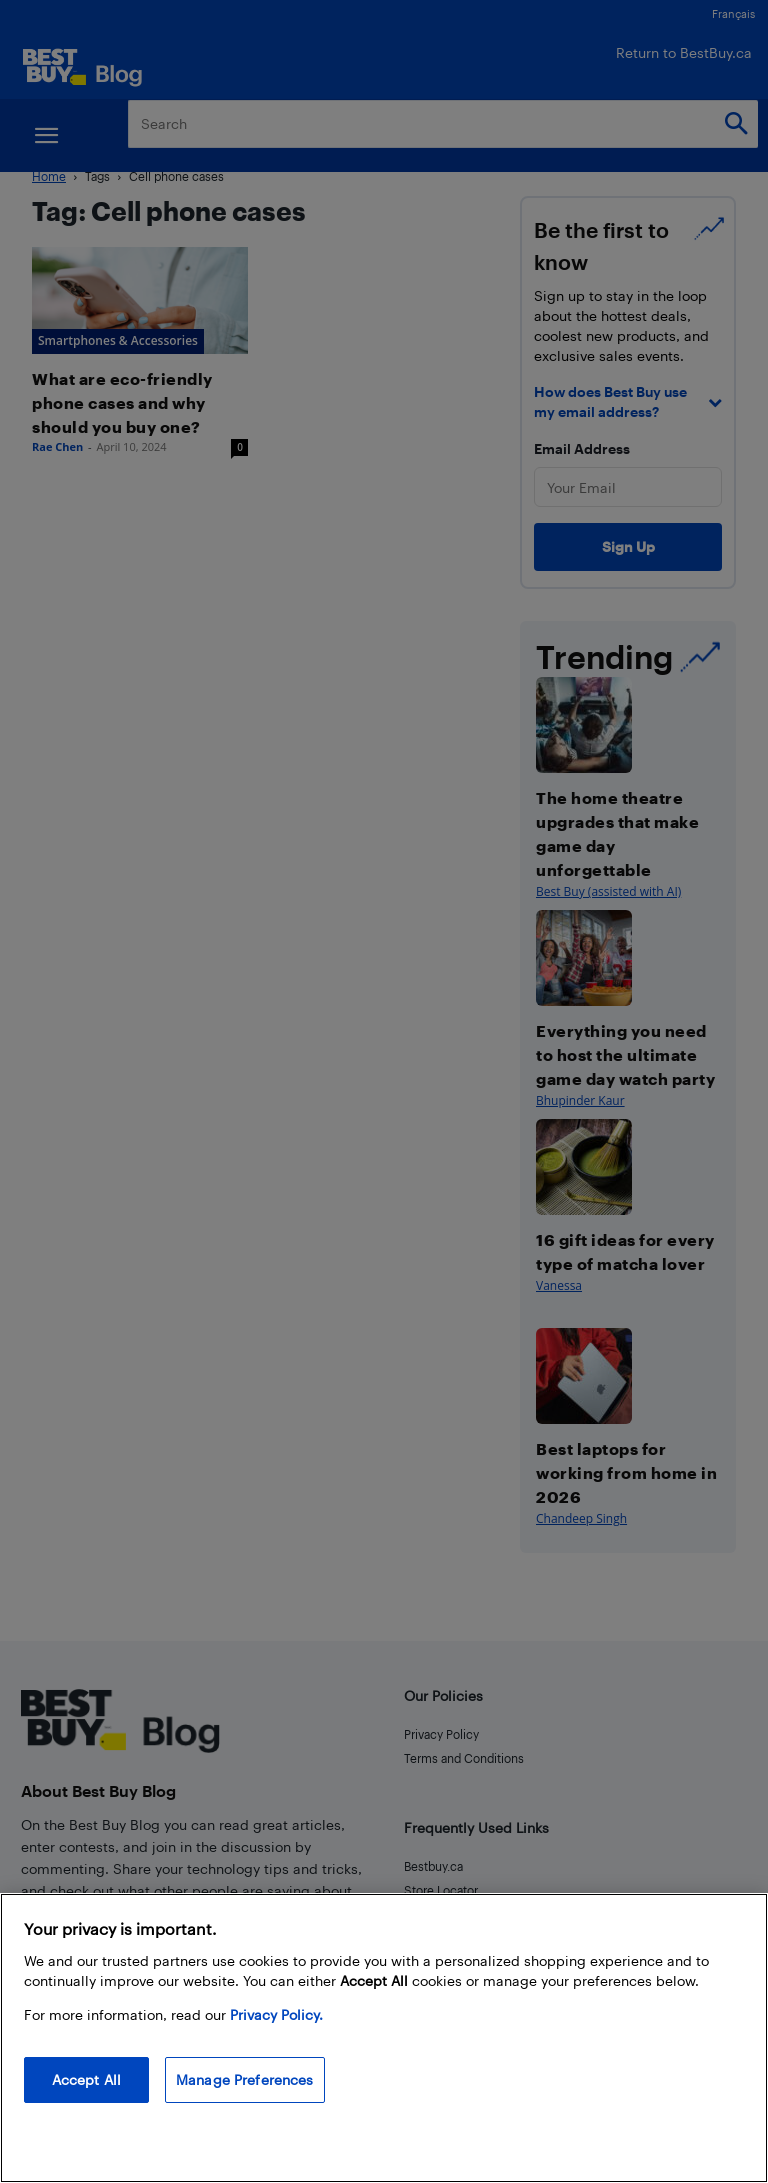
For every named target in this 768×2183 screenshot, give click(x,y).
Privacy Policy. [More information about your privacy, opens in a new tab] (276, 2014)
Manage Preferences (245, 2079)
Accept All (86, 2079)
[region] (384, 2038)
